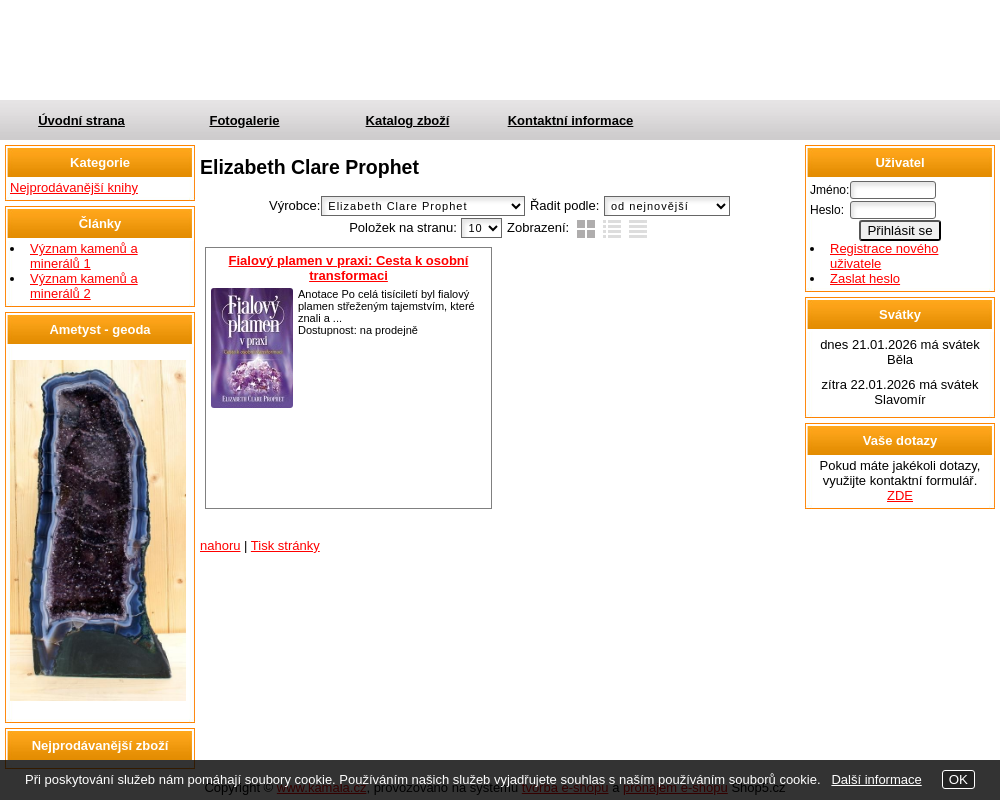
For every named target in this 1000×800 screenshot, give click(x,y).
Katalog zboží (408, 120)
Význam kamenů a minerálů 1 (84, 256)
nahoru (220, 545)
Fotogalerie (244, 120)
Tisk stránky (285, 545)
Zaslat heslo (865, 278)
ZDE (900, 495)
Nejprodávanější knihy (74, 187)
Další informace (876, 779)
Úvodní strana (81, 120)
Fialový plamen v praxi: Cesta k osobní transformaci (349, 268)
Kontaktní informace (571, 120)
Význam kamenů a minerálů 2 (84, 286)
